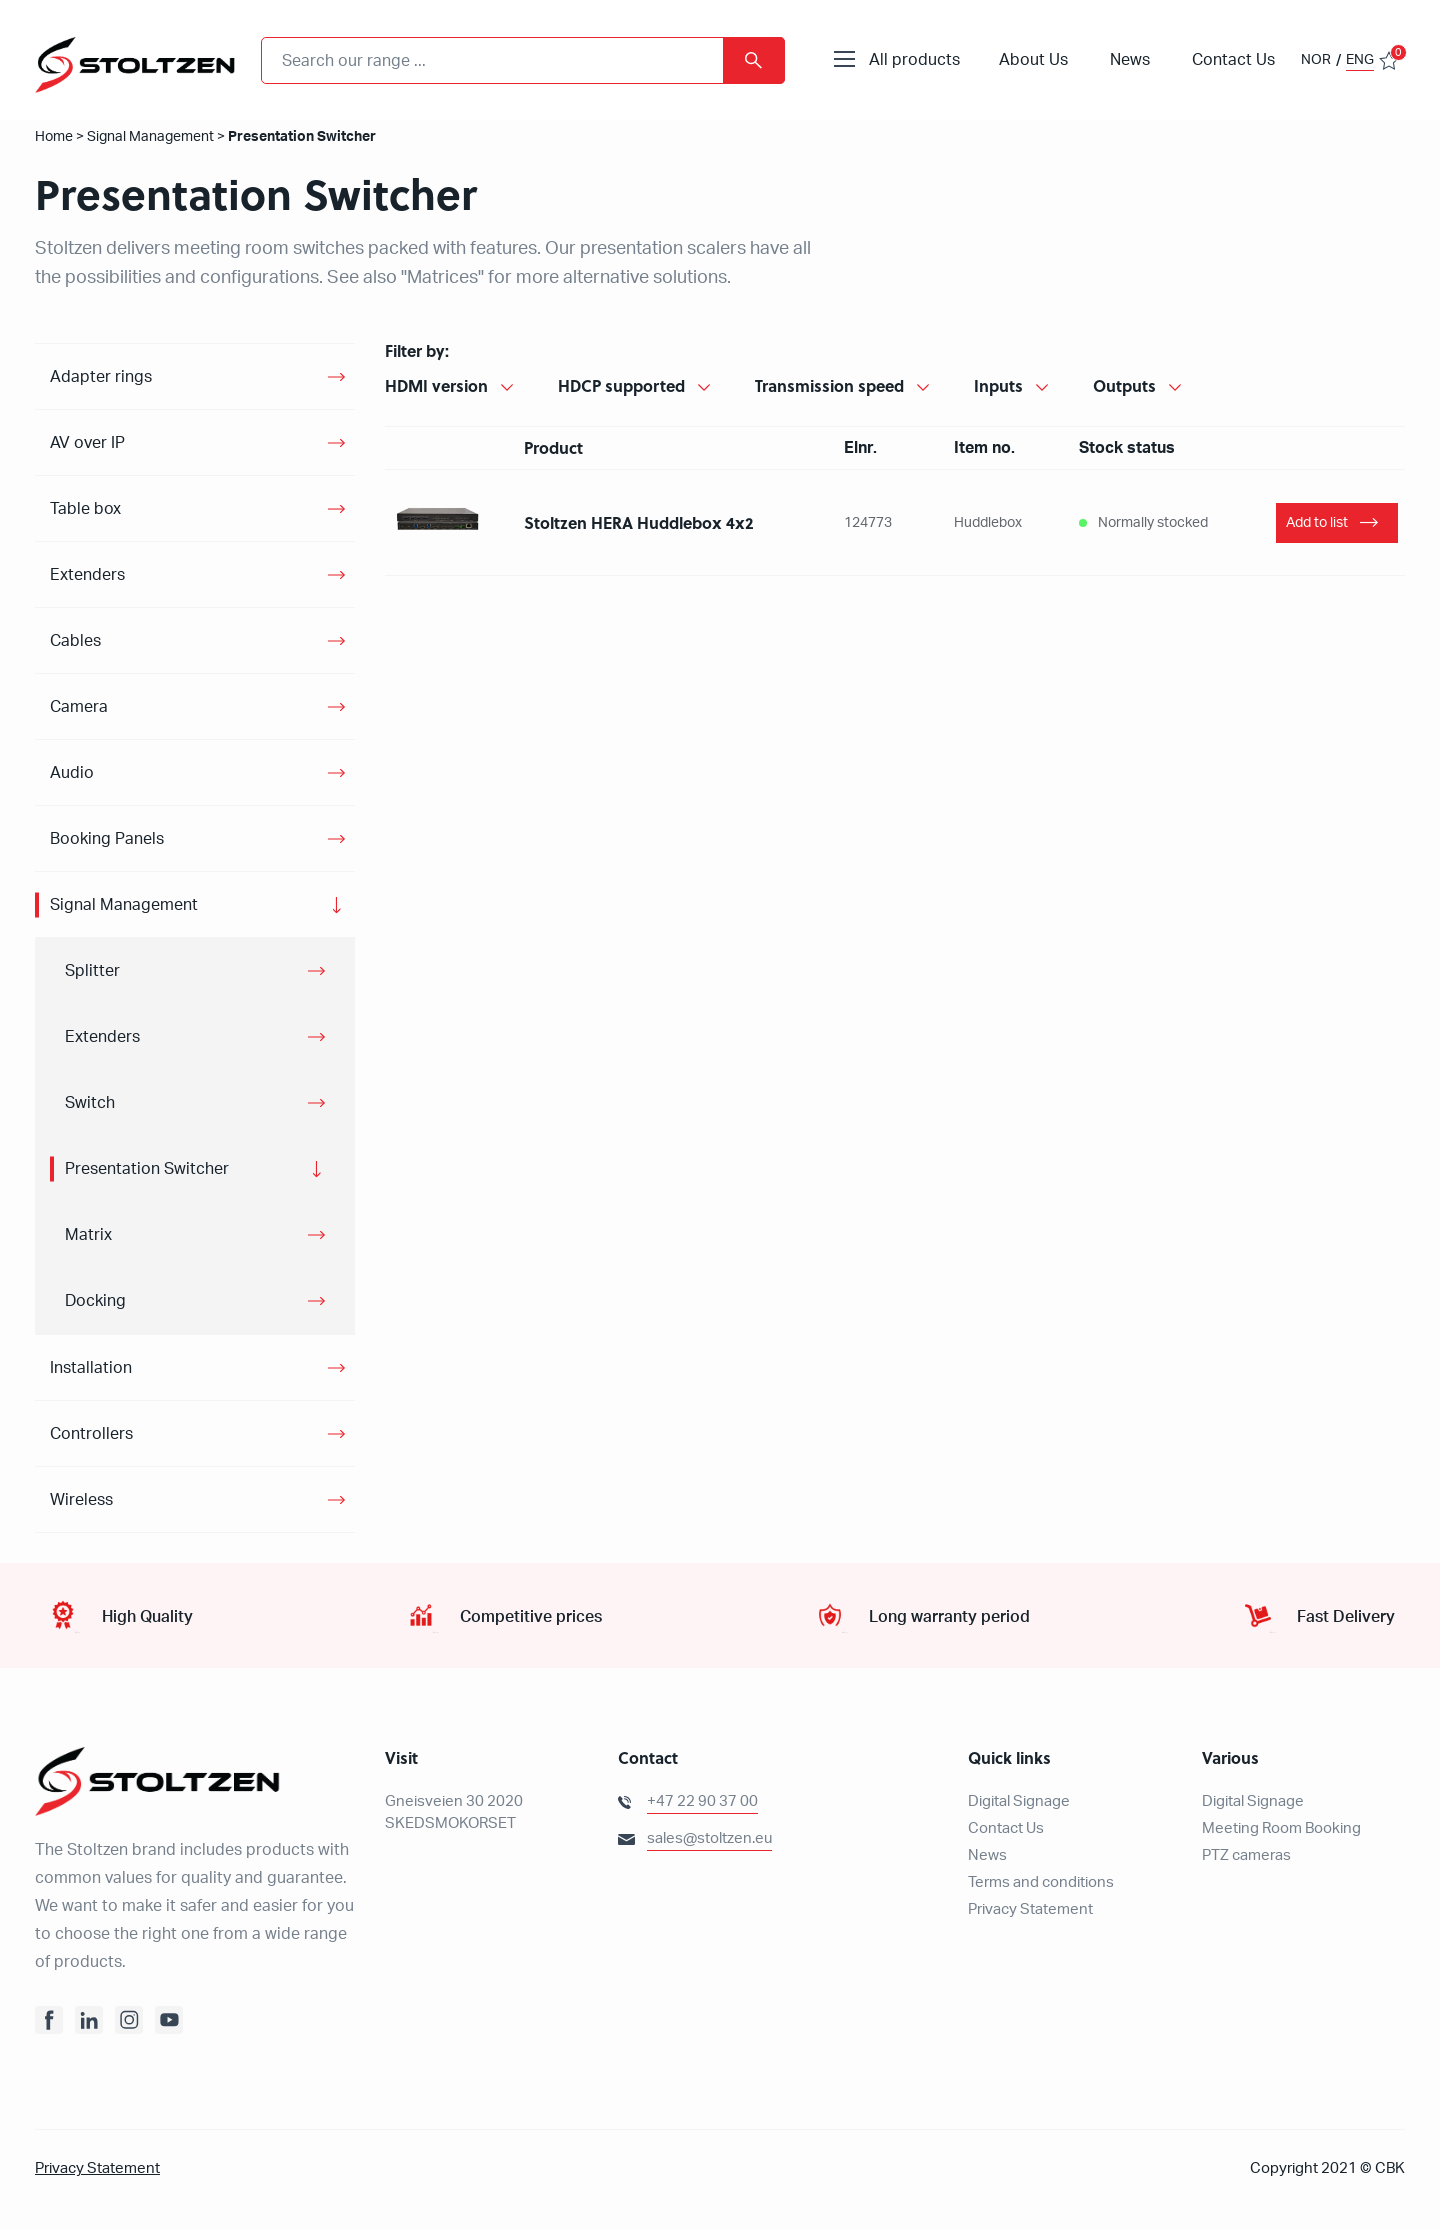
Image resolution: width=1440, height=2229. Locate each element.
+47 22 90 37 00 (702, 1801)
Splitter (92, 971)
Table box (85, 509)
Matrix (88, 1235)
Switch (90, 1103)
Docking (95, 1301)
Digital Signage (1019, 1801)
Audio (72, 773)
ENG (1360, 60)
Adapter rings (101, 377)
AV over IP (87, 443)
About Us (1033, 60)
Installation (91, 1368)
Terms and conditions (1041, 1882)
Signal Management (150, 137)
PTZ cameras (1246, 1855)
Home (54, 137)
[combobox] (523, 60)
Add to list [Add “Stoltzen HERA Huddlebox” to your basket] (1317, 523)
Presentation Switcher (147, 1169)
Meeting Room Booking (1281, 1828)
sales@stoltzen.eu (709, 1838)
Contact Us (1233, 60)
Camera (79, 707)
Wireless (81, 1500)
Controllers (91, 1434)
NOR (1316, 60)
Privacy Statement (1030, 1909)
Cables (75, 641)
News (1130, 60)
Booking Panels (107, 839)
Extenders (87, 575)
